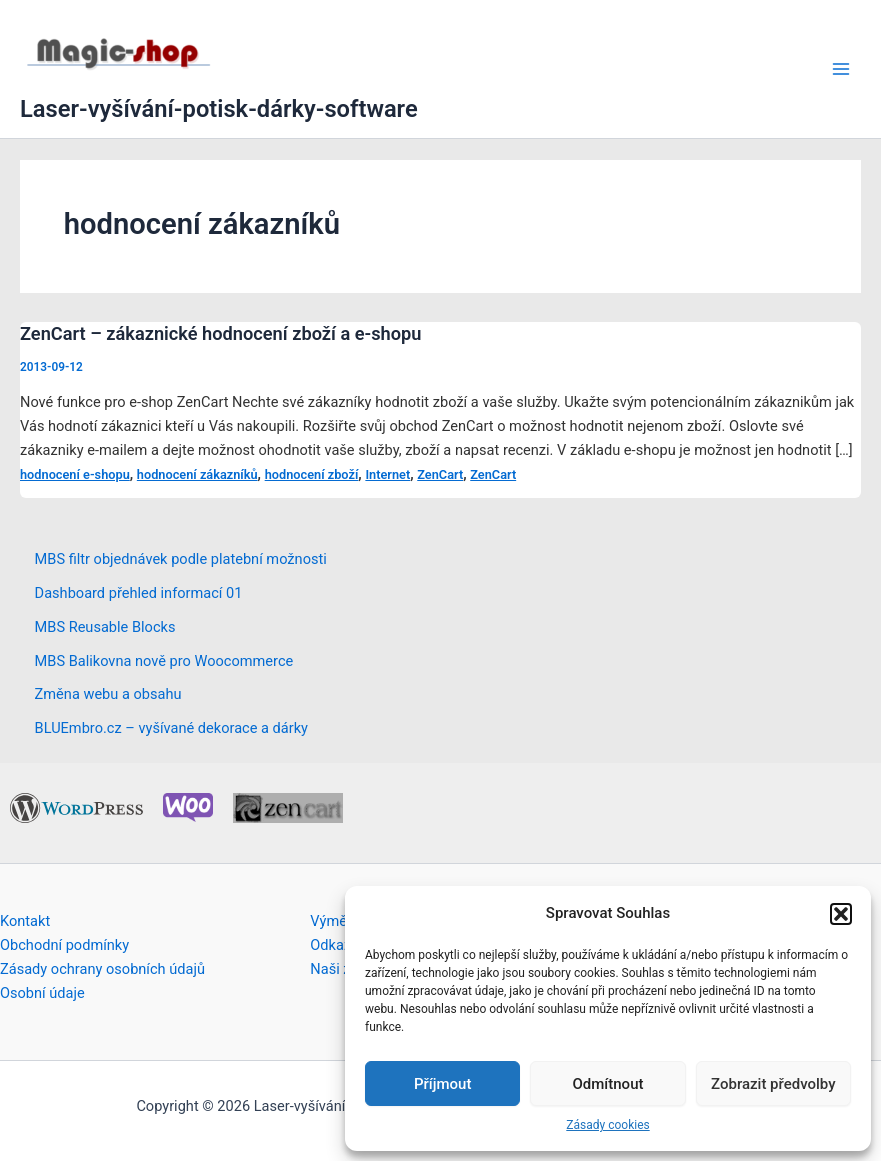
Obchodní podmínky (64, 945)
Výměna (336, 921)
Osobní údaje (42, 993)
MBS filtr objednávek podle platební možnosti (181, 559)
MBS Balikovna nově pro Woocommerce (164, 661)
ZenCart (440, 474)
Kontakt (25, 921)
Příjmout (442, 1084)
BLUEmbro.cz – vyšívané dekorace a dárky (171, 728)
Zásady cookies (607, 1125)
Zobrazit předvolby (773, 1084)
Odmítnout (608, 1084)
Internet (387, 474)
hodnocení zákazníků (197, 474)
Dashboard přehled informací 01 (139, 593)
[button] (841, 914)
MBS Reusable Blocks (105, 627)
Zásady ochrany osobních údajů (102, 969)
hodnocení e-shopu (75, 474)
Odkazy (334, 945)
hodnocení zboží (312, 474)
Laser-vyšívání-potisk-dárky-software (219, 109)
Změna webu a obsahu (108, 694)
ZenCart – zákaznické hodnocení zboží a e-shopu (220, 333)
